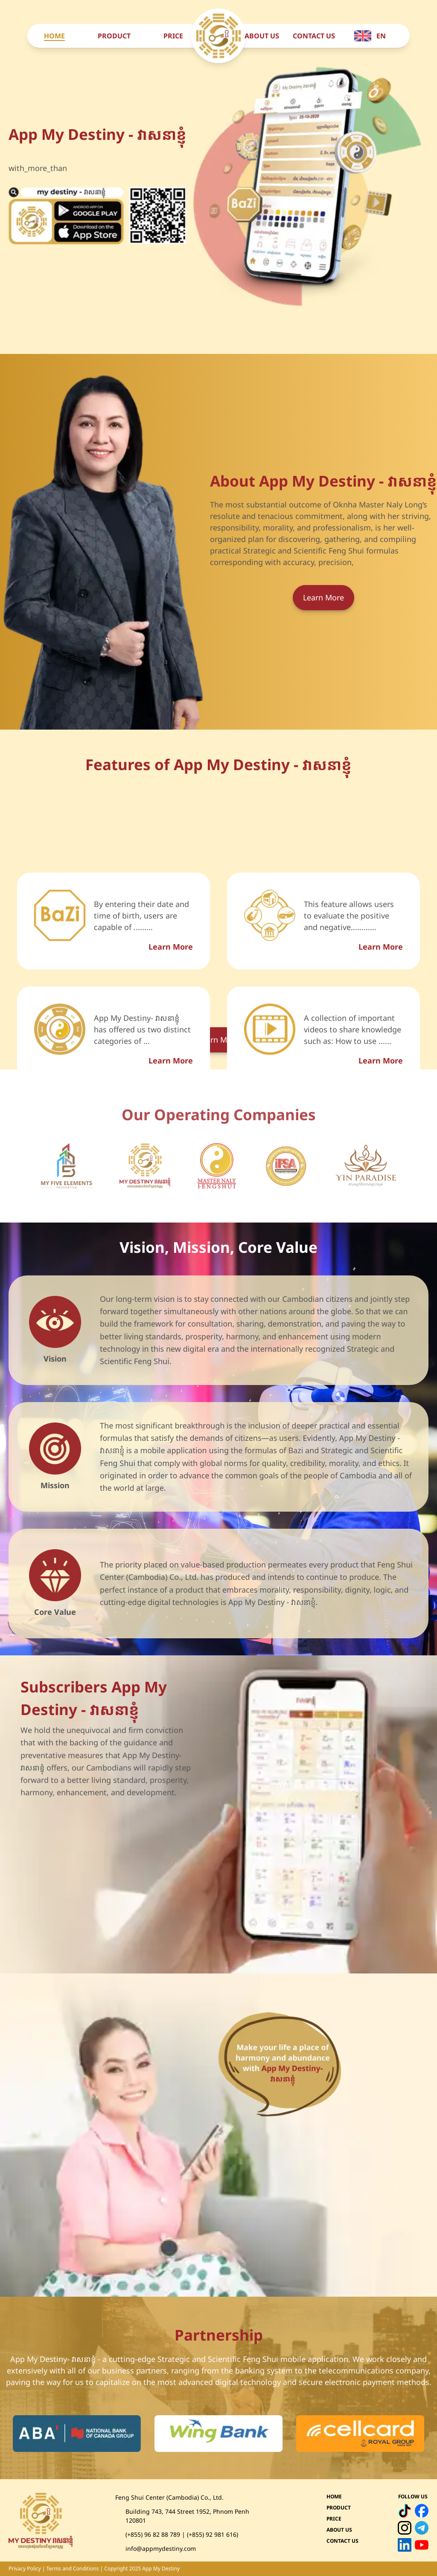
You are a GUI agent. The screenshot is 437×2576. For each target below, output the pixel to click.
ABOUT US (262, 36)
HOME (54, 36)
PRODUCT (114, 36)
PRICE (173, 36)
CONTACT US (314, 36)
